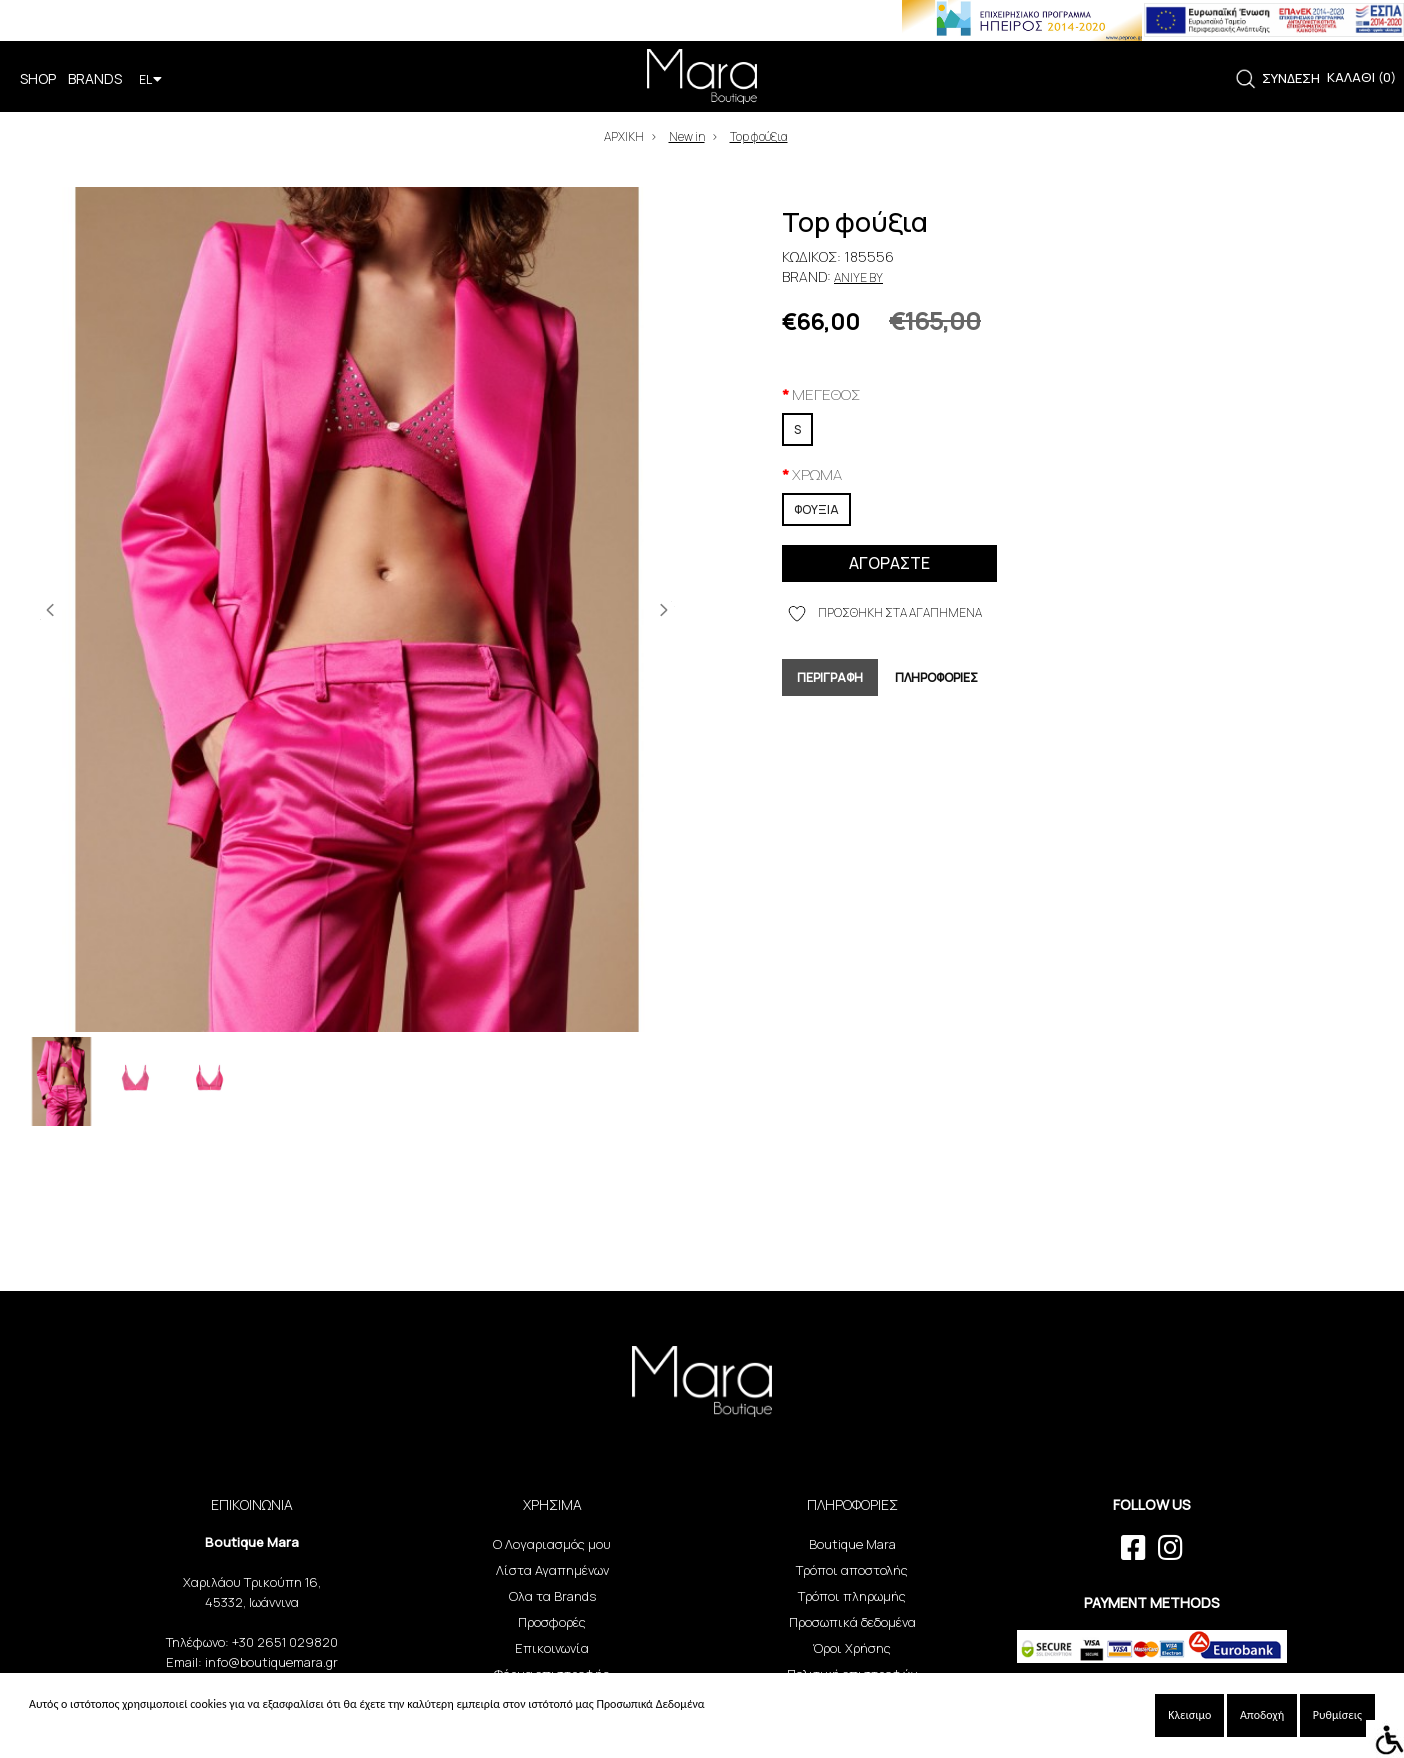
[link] (1245, 79)
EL (150, 79)
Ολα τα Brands (552, 1596)
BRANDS (95, 78)
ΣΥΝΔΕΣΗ (1291, 78)
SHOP (38, 78)
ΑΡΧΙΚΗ (624, 136)
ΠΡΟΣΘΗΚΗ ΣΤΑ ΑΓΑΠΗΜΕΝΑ (885, 613)
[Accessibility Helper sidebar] (1385, 1739)
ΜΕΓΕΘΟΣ (826, 394)
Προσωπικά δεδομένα (852, 1622)
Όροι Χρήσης (852, 1648)
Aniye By (858, 277)
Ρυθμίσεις (1337, 1715)
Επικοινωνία (552, 1648)
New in (687, 136)
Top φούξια (759, 136)
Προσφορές (552, 1622)
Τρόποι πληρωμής (852, 1596)
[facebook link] (1133, 1548)
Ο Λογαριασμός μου (552, 1544)
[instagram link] (1170, 1548)
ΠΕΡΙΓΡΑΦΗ (830, 677)
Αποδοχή (1262, 1715)
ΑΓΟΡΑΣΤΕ (889, 563)
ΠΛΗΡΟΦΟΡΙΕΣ (936, 677)
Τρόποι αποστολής (852, 1570)
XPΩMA (817, 474)
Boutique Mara (852, 1544)
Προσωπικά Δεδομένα (650, 1704)
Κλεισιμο (1189, 1715)
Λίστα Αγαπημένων (552, 1570)
